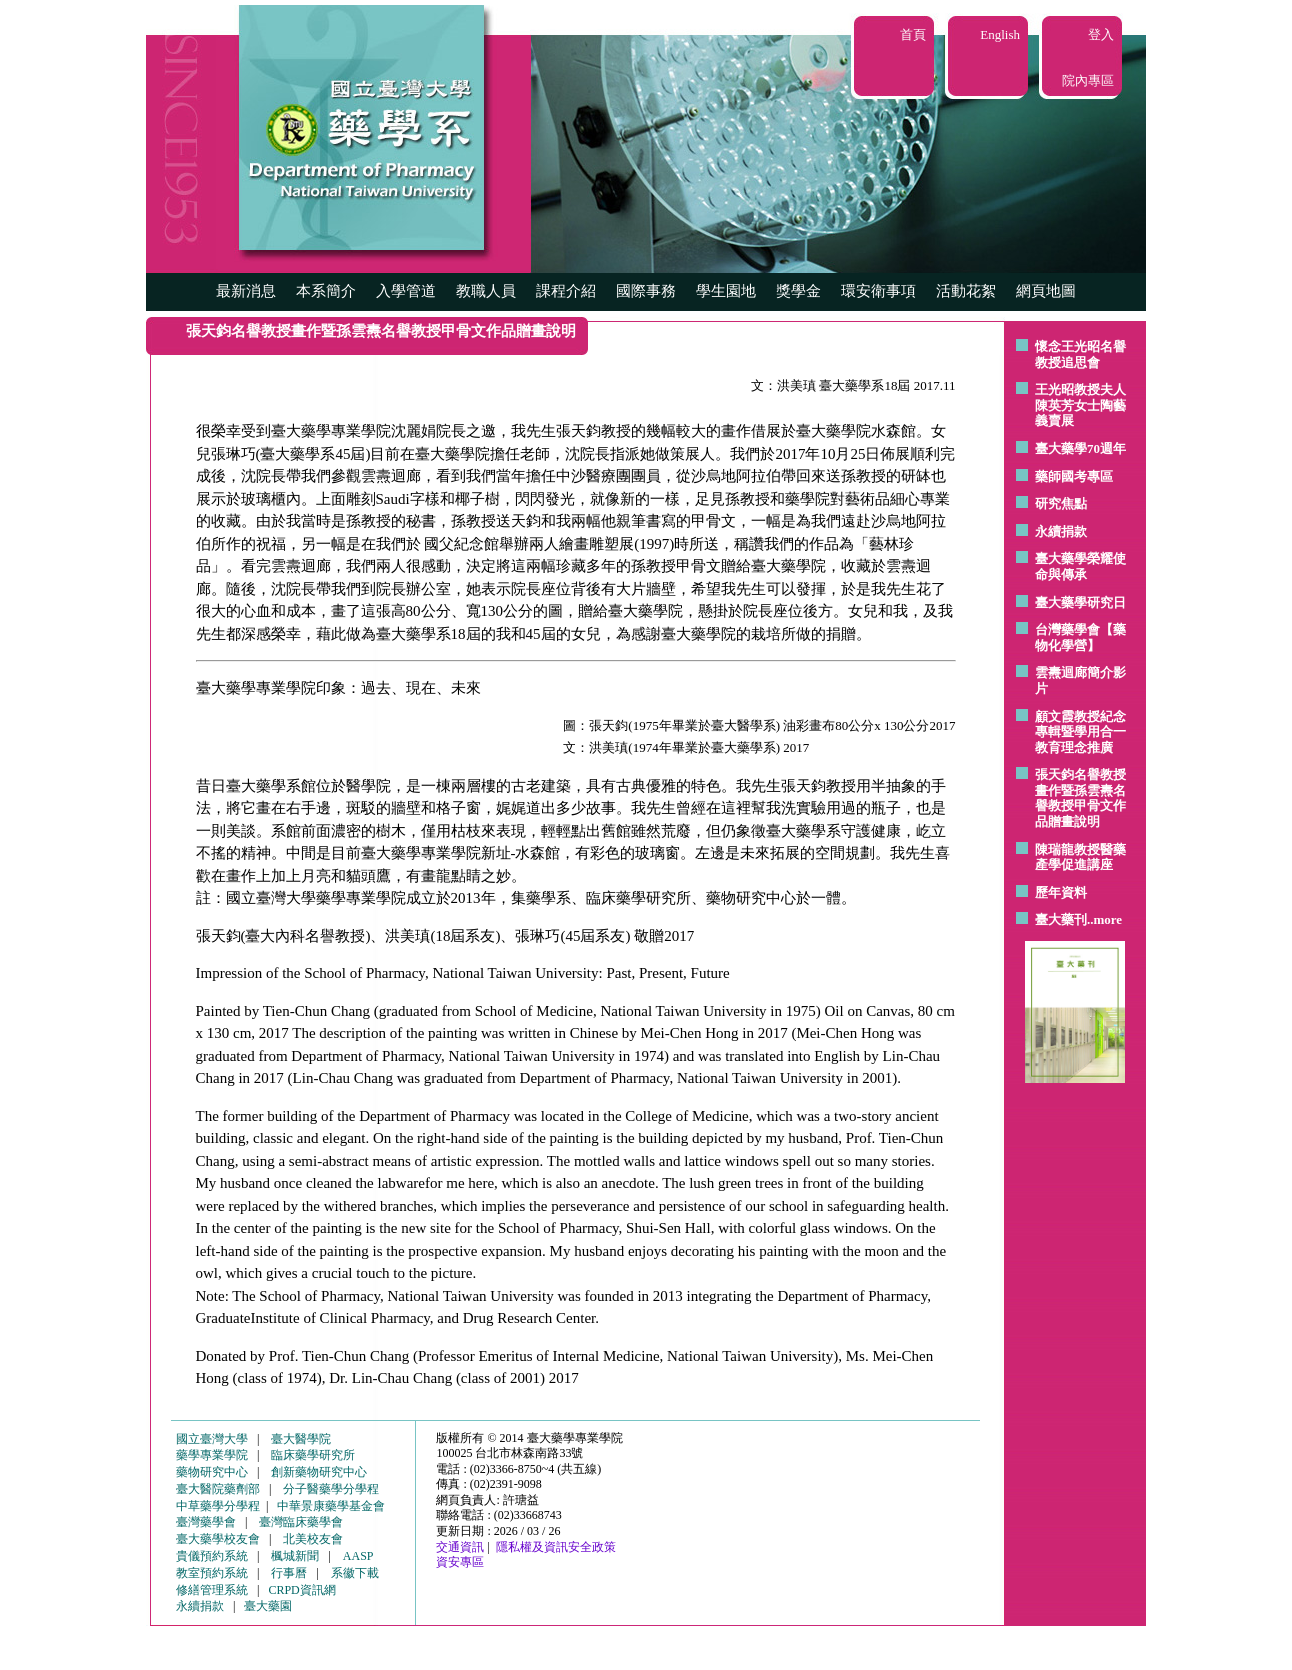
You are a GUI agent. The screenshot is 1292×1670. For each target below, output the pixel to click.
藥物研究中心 (212, 1472)
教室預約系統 (212, 1573)
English (1000, 34)
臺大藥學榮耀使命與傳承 (1080, 566)
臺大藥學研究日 (1080, 602)
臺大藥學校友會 (218, 1539)
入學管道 (406, 291)
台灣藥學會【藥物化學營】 (1080, 637)
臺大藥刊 (1061, 919)
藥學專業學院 (212, 1455)
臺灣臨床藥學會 (301, 1522)
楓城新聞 (295, 1556)
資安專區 (460, 1562)
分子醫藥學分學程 (331, 1489)
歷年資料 (1061, 892)
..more (1104, 919)
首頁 (913, 34)
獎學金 (798, 291)
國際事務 (646, 291)
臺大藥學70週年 (1080, 448)
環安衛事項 (878, 291)
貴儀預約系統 (212, 1556)
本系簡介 (326, 291)
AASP (358, 1556)
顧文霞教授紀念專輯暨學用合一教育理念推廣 (1080, 732)
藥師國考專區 (1074, 476)
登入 (1101, 34)
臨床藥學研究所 (313, 1455)
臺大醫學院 (301, 1439)
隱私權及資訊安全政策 (556, 1547)
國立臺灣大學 (212, 1439)
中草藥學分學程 (218, 1506)
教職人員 (486, 291)
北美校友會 (313, 1539)
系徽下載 (355, 1573)
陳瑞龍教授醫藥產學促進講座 (1080, 857)
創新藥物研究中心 (319, 1472)
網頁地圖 (1046, 291)
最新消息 (246, 291)
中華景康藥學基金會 (331, 1506)
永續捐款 (1061, 531)
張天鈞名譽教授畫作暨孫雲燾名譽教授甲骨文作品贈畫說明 (1080, 798)
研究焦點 (1061, 503)
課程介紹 (566, 291)
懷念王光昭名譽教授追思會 (1080, 354)
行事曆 (289, 1573)
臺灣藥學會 (206, 1522)
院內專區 (1088, 80)
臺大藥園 (268, 1606)
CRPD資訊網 (301, 1590)
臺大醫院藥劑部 (218, 1489)
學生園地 (726, 291)
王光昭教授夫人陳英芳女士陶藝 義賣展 (1080, 405)
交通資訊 (460, 1547)
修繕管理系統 (212, 1590)
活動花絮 (966, 291)
